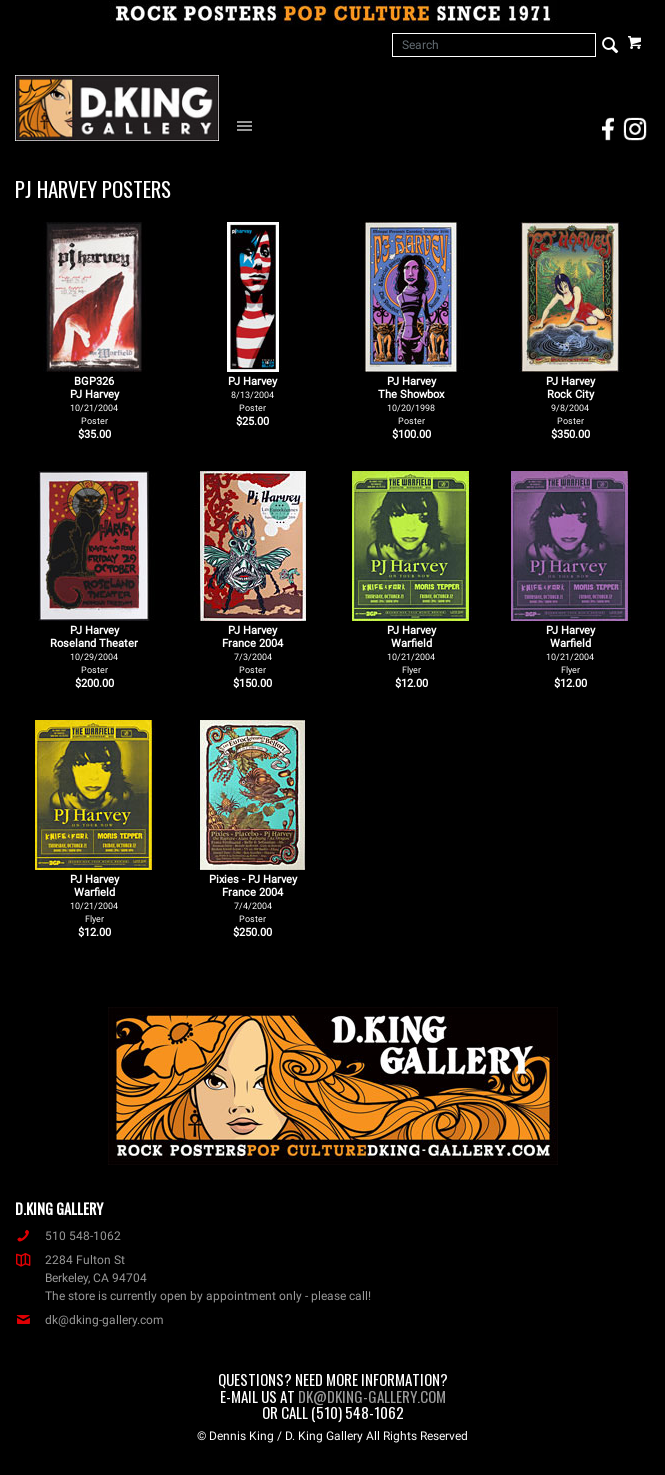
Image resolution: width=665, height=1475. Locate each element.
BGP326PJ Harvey (94, 400)
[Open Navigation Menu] (249, 125)
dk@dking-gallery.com (89, 1320)
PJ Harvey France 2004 (252, 649)
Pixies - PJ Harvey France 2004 (253, 898)
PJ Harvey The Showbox (411, 400)
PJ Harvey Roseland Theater (94, 649)
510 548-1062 (68, 1236)
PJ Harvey (252, 394)
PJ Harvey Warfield (411, 649)
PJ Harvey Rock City (570, 400)
